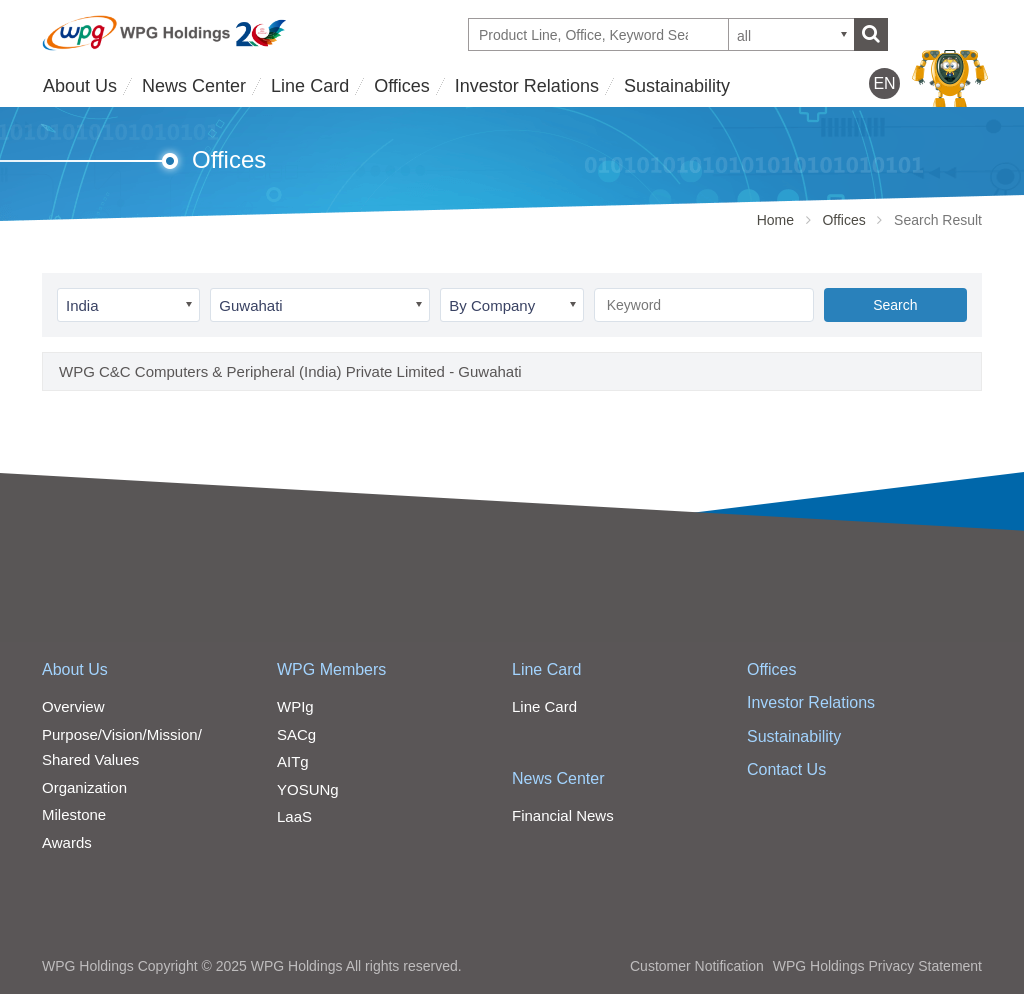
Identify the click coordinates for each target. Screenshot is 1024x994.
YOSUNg (308, 789)
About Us (80, 86)
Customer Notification (697, 966)
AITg (293, 761)
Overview (73, 706)
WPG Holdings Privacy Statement (877, 966)
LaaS (294, 816)
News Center (194, 86)
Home (775, 220)
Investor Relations (527, 86)
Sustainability (677, 86)
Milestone (74, 814)
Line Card (310, 86)
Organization (84, 787)
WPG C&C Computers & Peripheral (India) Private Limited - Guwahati (290, 371)
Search (895, 305)
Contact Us (786, 769)
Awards (67, 842)
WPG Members (331, 669)
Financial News (563, 815)
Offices (402, 86)
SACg (296, 734)
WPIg (295, 706)
